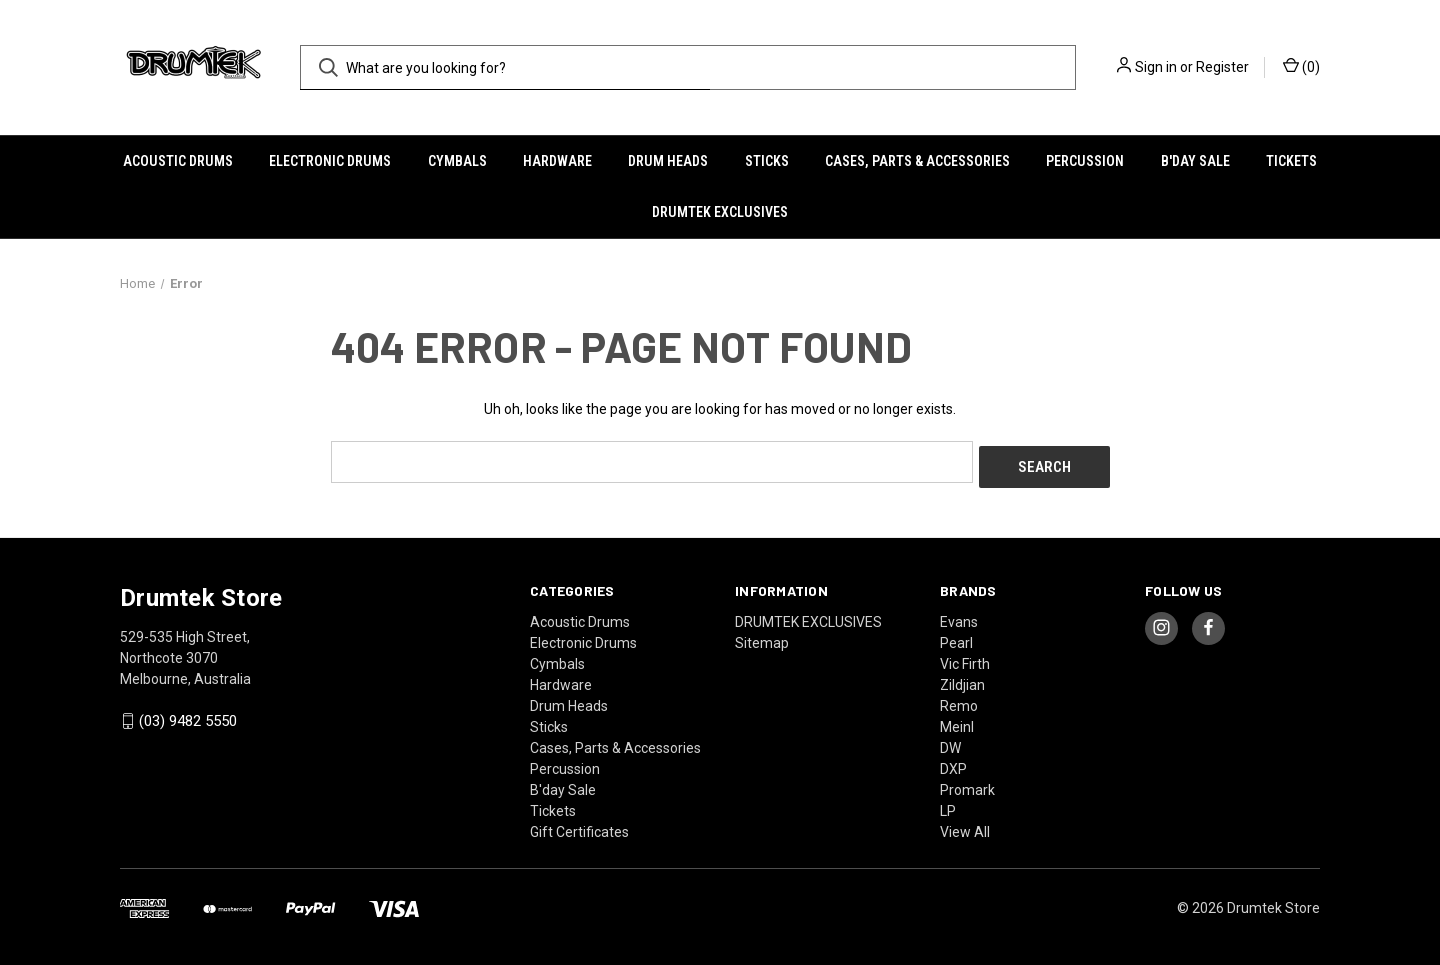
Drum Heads (668, 161)
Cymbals (457, 161)
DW (950, 742)
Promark (967, 784)
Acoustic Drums (178, 161)
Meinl (957, 721)
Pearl (956, 637)
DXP (953, 763)
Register (1222, 67)
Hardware (557, 161)
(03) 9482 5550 (188, 716)
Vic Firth (965, 658)
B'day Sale (1195, 161)
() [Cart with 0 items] (1301, 66)
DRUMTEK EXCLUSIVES (720, 212)
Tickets (1291, 161)
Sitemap (762, 637)
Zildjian (962, 679)
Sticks (767, 161)
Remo (959, 700)
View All (965, 826)
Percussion (1085, 161)
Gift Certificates (579, 826)
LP (948, 805)
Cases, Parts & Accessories (917, 161)
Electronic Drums (330, 161)
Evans (959, 616)
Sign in (1156, 67)
